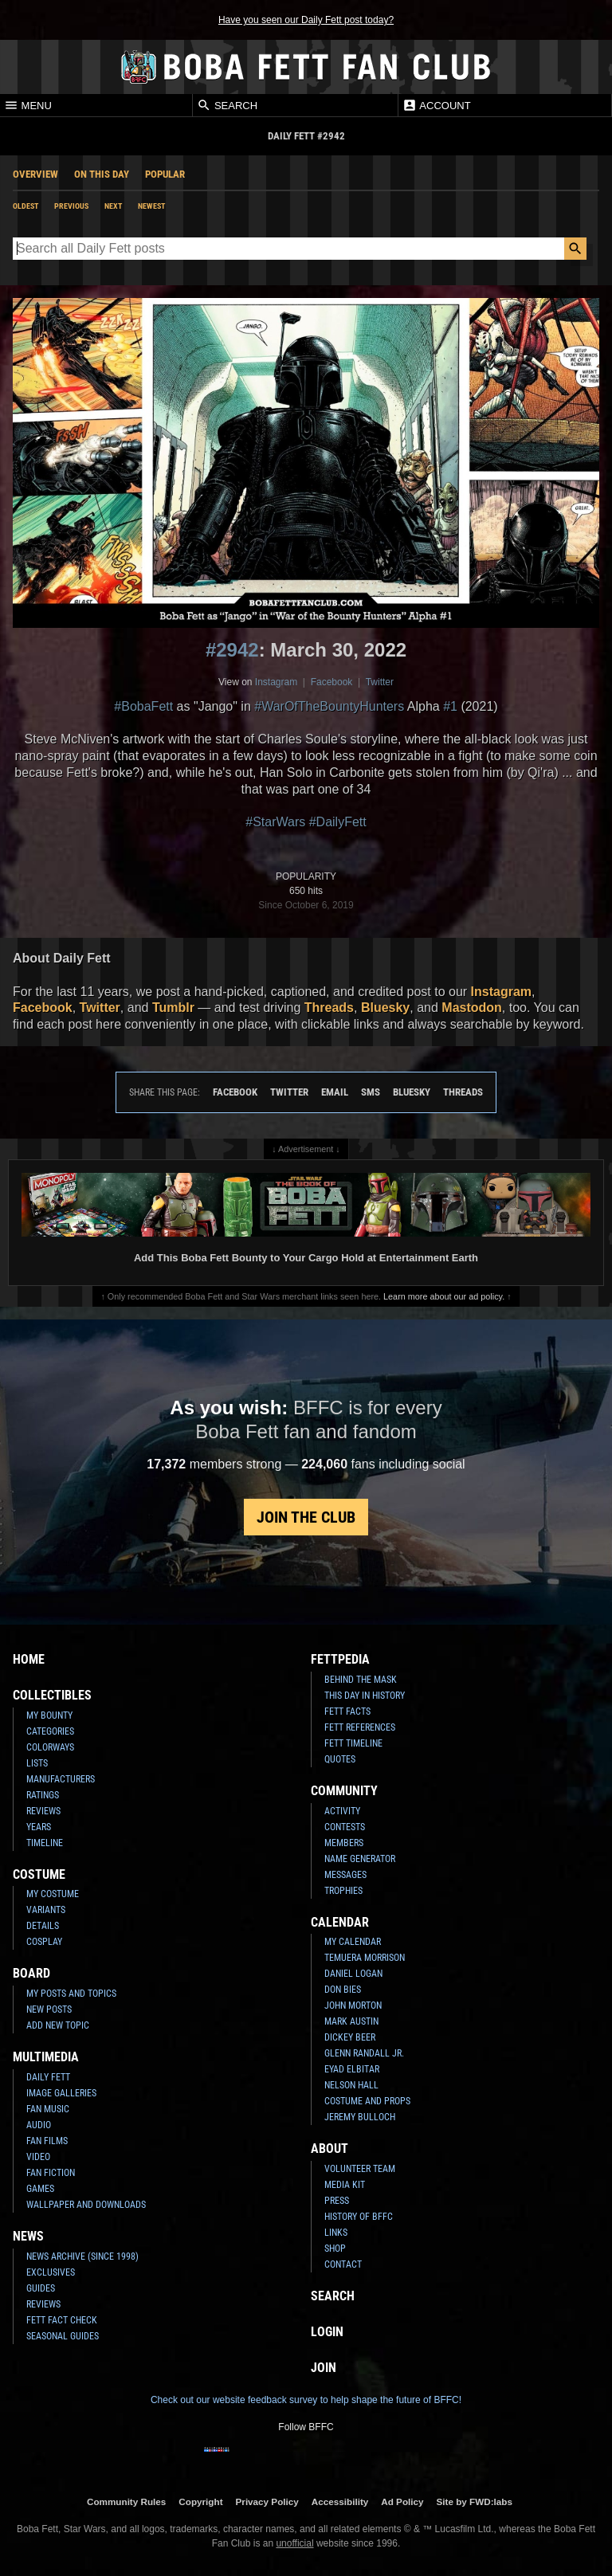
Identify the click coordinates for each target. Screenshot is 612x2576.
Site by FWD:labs (474, 2501)
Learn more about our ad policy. (443, 1296)
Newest (151, 206)
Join (323, 2367)
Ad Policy (402, 2501)
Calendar (340, 1922)
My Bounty (49, 1715)
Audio (38, 2125)
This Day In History (364, 1695)
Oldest (25, 206)
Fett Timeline (353, 1743)
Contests (344, 1827)
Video (38, 2156)
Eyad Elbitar (351, 2069)
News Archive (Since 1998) (82, 2256)
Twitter (380, 682)
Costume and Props (367, 2101)
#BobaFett (143, 706)
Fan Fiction (50, 2172)
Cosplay (44, 1941)
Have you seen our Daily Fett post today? (306, 19)
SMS (370, 1092)
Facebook (332, 682)
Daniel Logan (353, 1973)
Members (343, 1843)
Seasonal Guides (62, 2336)
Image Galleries (61, 2093)
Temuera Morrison (364, 1957)
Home (29, 1659)
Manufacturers (60, 1779)
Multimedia (46, 2056)
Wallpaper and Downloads (86, 2204)
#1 (450, 706)
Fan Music (47, 2109)
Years (38, 1827)
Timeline (44, 1843)
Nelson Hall (351, 2085)
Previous (71, 206)
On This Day (101, 174)
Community (344, 1790)
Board (31, 1973)
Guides (40, 2288)
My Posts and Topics (71, 1993)
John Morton (353, 2005)
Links (335, 2232)
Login (327, 2331)
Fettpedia (340, 1659)
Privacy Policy (267, 2501)
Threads (329, 1007)
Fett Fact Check (61, 2320)
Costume (39, 1874)
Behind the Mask (360, 1679)
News (28, 2236)
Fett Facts (347, 1711)
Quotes (339, 1759)
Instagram (276, 682)
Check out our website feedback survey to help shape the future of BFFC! (306, 2399)
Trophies (343, 1890)
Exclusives (50, 2272)
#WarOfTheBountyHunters (329, 706)
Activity (342, 1811)
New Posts (49, 2009)
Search (227, 105)
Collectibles (52, 1695)
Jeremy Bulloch (359, 2117)
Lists (37, 1763)
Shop (335, 2248)
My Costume (52, 1894)
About (329, 2148)
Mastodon (471, 1007)
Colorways (50, 1747)
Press (336, 2200)
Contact (343, 2264)
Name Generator (359, 1858)
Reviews (43, 1811)
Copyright (200, 2501)
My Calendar (352, 1941)
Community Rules (126, 2501)
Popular (165, 174)
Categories (50, 1731)
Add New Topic (57, 2025)
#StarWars (275, 822)
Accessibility (340, 2501)
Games (40, 2188)
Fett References (359, 1727)
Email (334, 1092)
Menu (28, 105)
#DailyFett (338, 822)
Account (436, 105)
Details (42, 1925)
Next (113, 206)
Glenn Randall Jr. (364, 2053)
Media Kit (344, 2184)
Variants (45, 1909)
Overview (35, 174)
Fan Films (47, 2141)
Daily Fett (48, 2077)
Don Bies (342, 1989)
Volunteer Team (359, 2168)
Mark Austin (351, 2021)
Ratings (42, 1795)
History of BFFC (358, 2216)
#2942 (232, 650)
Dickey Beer (349, 2037)
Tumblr (173, 1007)
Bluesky (385, 1007)
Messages (345, 1874)
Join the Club (306, 1517)
